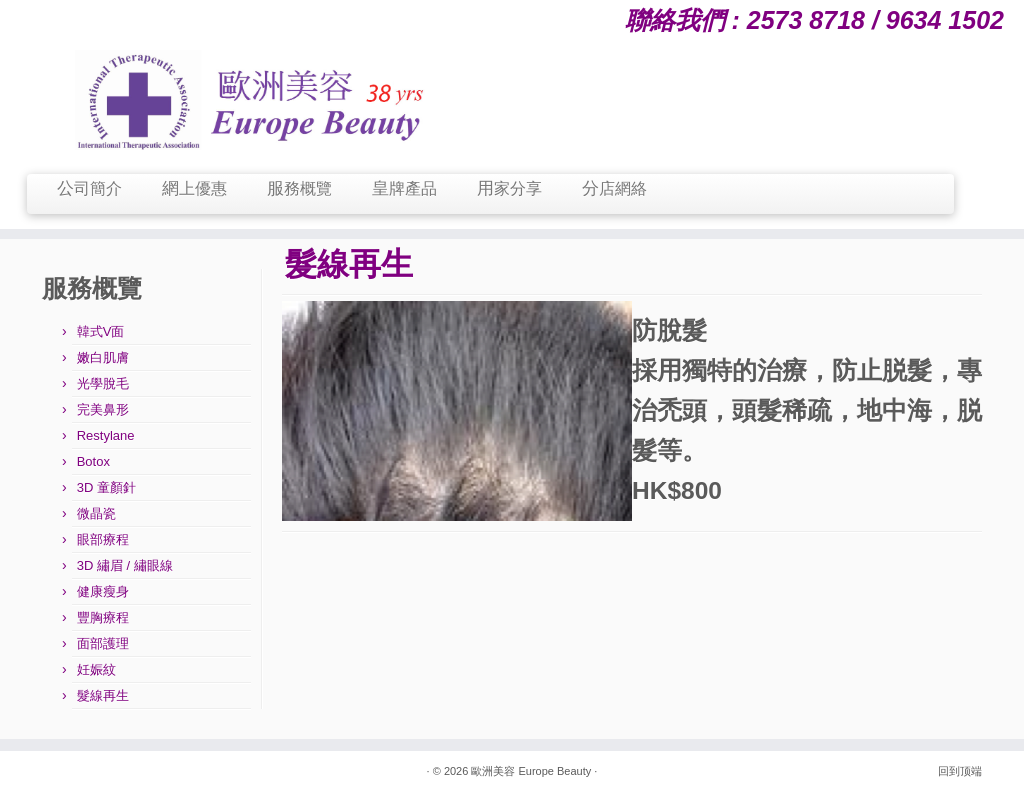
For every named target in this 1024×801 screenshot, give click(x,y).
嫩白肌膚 (103, 357)
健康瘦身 (103, 591)
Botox (93, 461)
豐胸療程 (103, 617)
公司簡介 (89, 188)
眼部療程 (103, 539)
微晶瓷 (96, 513)
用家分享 (509, 188)
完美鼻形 (103, 409)
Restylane (106, 435)
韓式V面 (101, 331)
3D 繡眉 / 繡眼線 (125, 565)
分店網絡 (614, 188)
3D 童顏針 (106, 487)
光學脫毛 (103, 383)
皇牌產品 (404, 188)
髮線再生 (103, 695)
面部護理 (103, 643)
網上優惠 (194, 188)
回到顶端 (960, 771)
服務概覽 (299, 188)
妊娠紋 (96, 669)
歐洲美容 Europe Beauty (531, 771)
